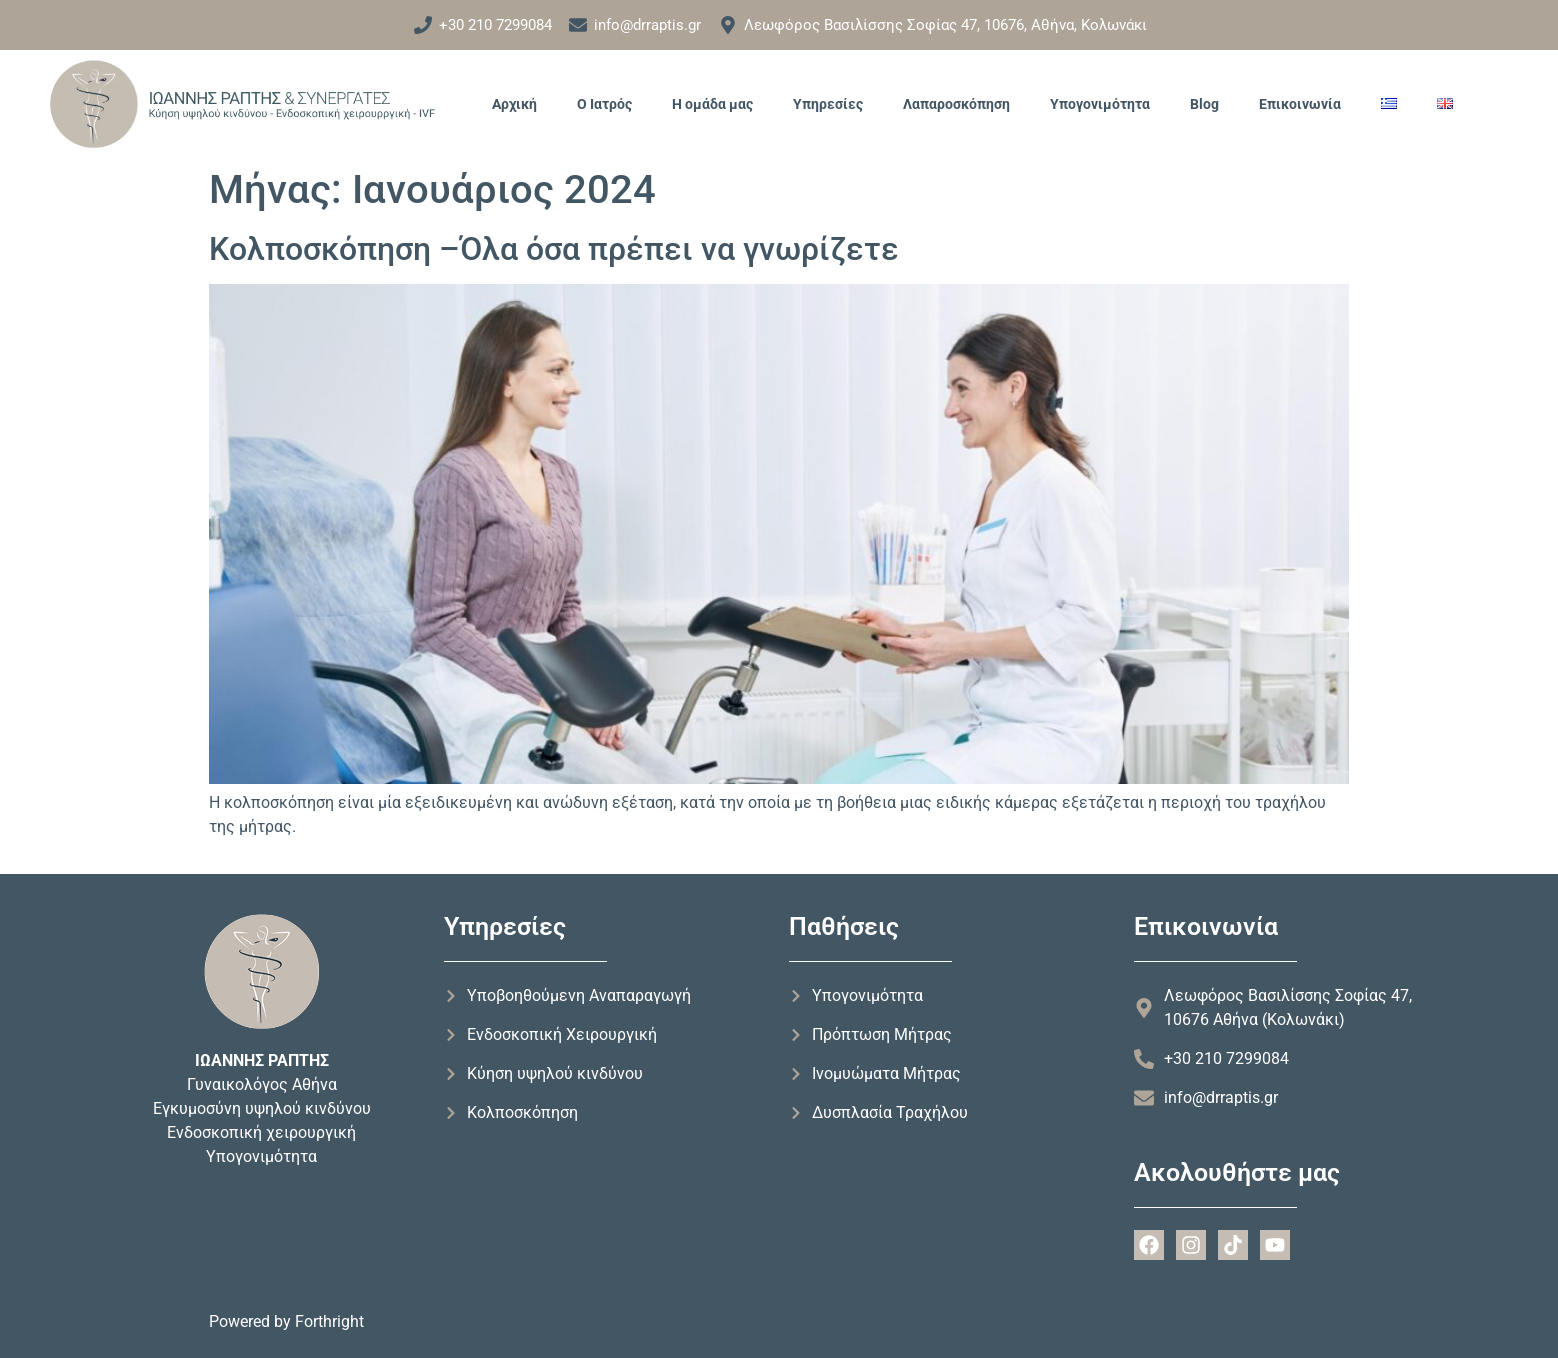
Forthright (329, 1321)
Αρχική (514, 104)
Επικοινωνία (1300, 104)
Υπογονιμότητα (1100, 104)
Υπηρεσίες (828, 104)
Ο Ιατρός (604, 104)
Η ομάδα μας (712, 104)
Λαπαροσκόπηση (956, 104)
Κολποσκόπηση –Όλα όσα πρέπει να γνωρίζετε (554, 249)
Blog (1204, 104)
